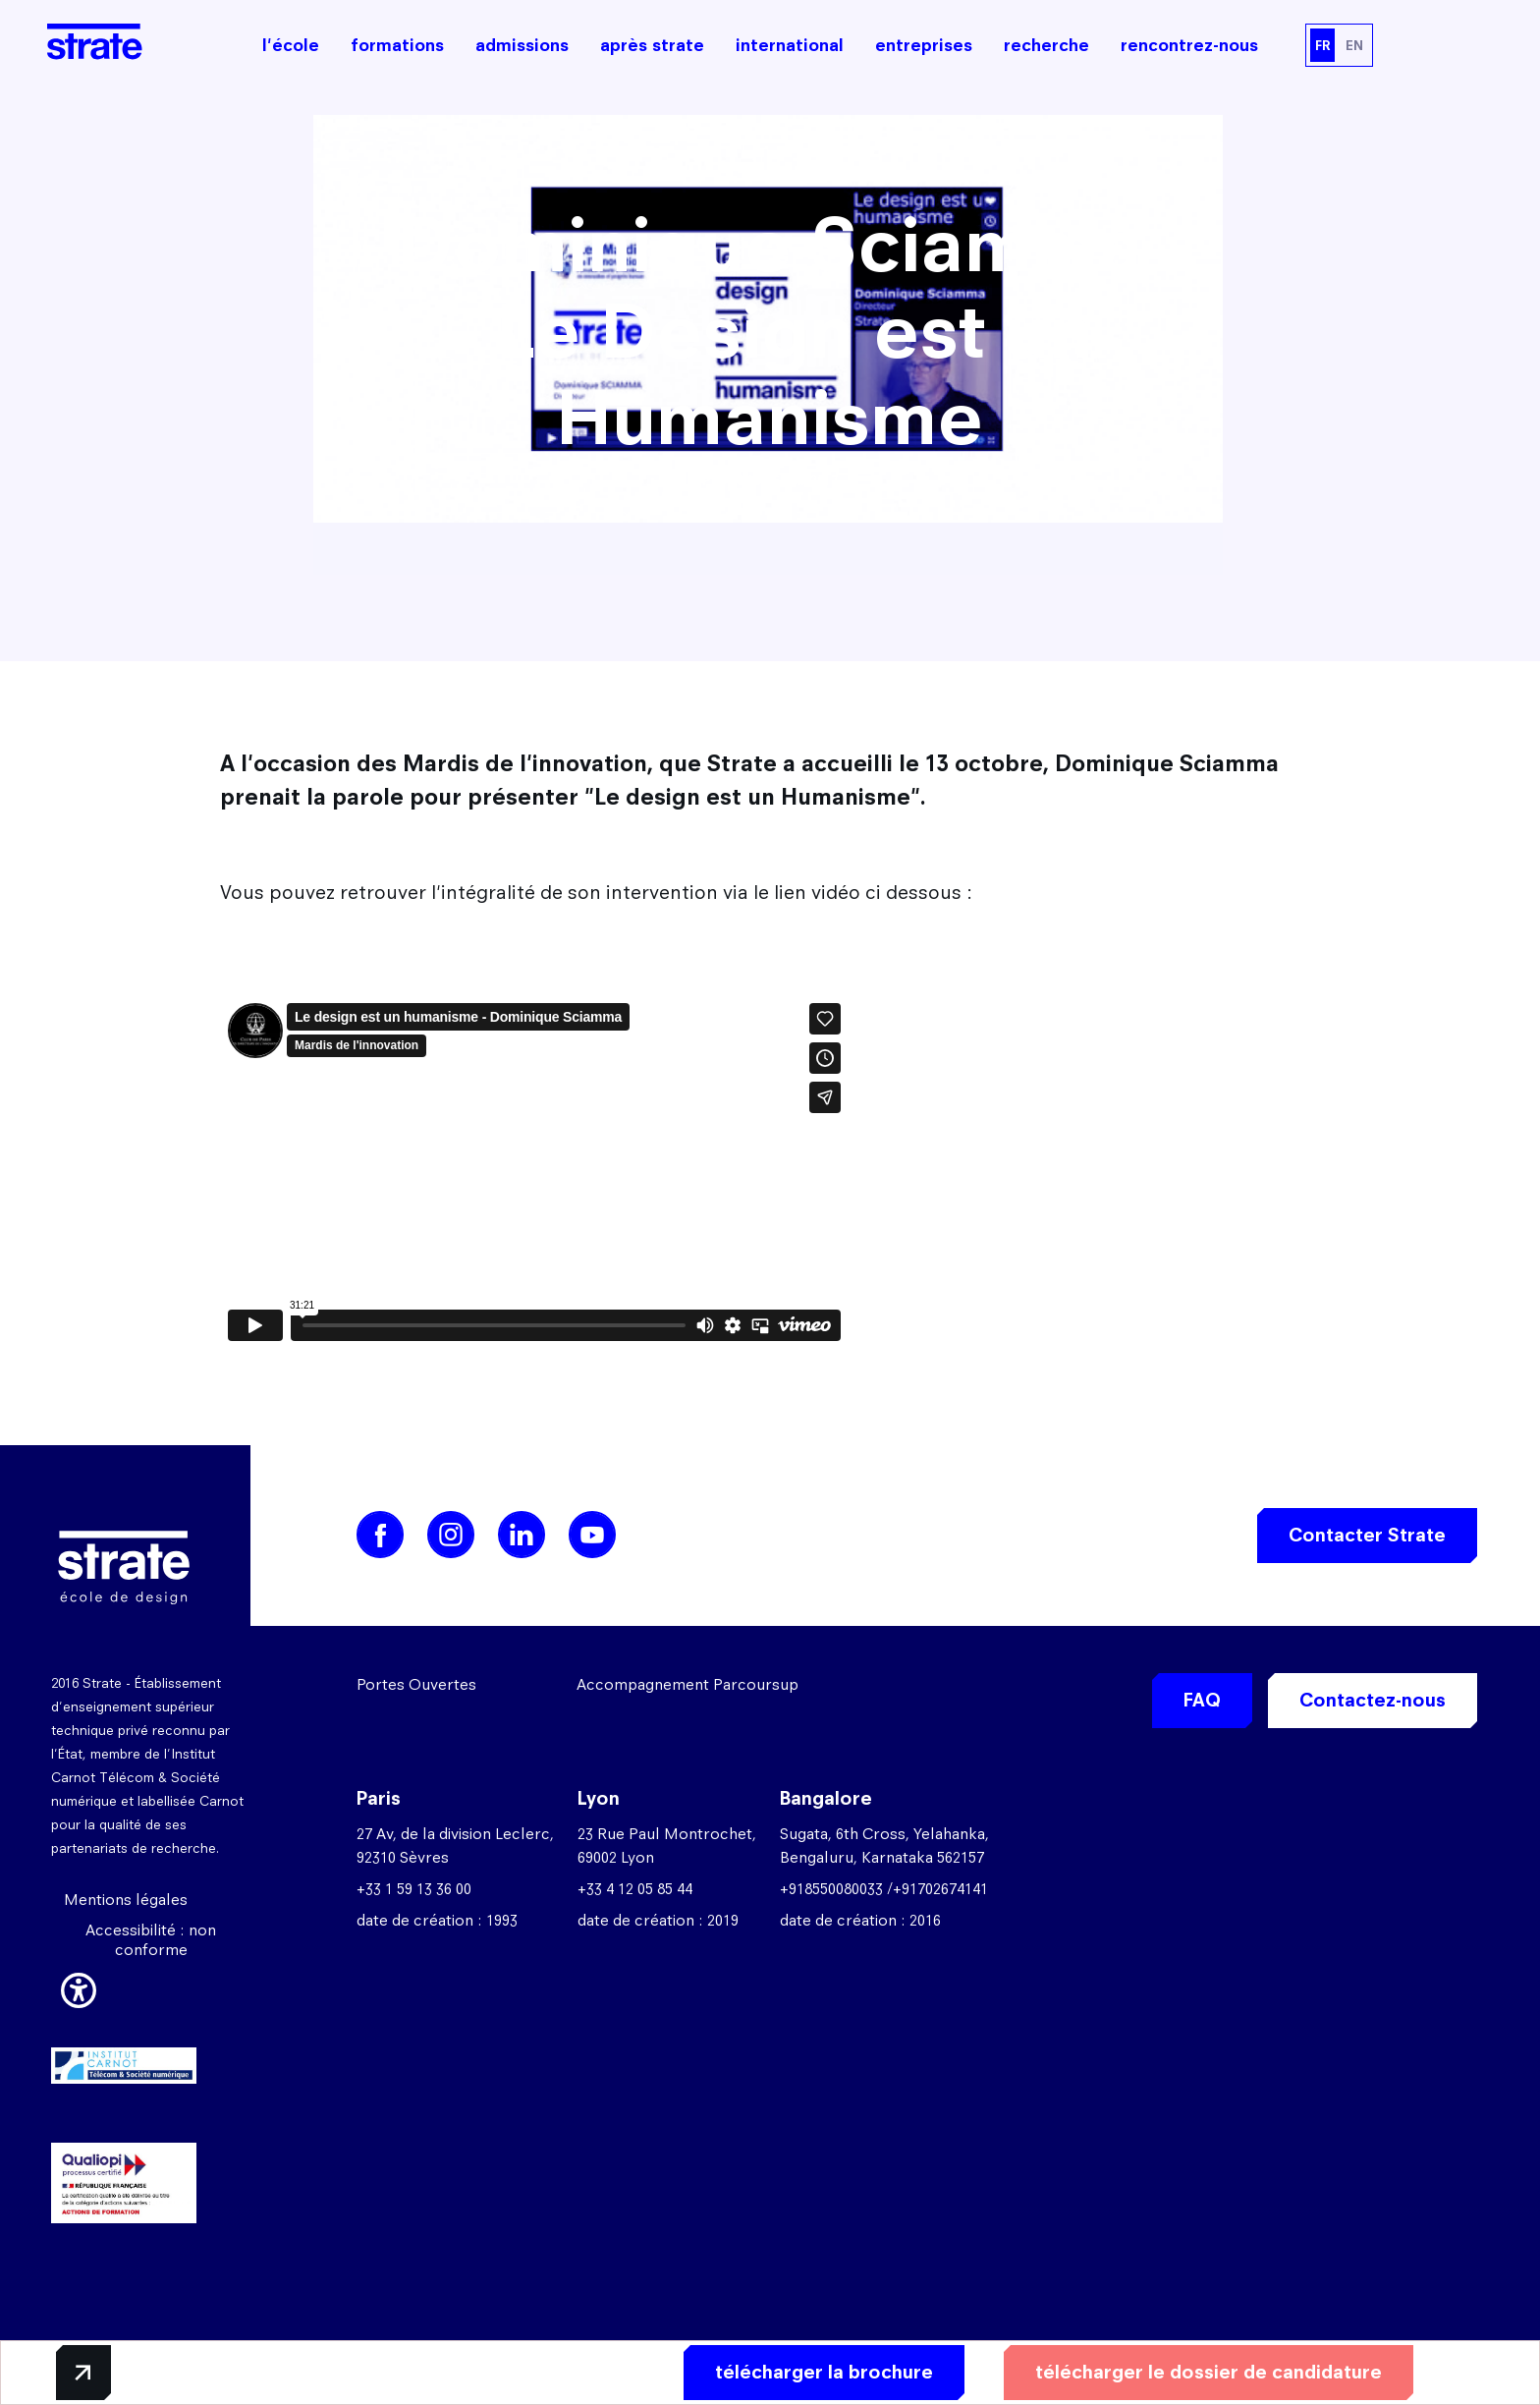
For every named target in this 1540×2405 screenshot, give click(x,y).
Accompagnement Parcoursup (687, 1684)
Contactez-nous (1372, 1700)
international (790, 45)
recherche (1046, 45)
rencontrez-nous (1189, 45)
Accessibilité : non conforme (150, 1940)
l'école (290, 45)
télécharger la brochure (824, 2372)
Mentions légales (126, 1899)
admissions (522, 45)
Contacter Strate (1367, 1535)
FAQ (1202, 1700)
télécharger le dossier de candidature (1208, 2372)
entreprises (923, 45)
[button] (78, 1987)
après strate (652, 45)
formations (397, 45)
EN (1354, 45)
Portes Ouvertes (416, 1684)
